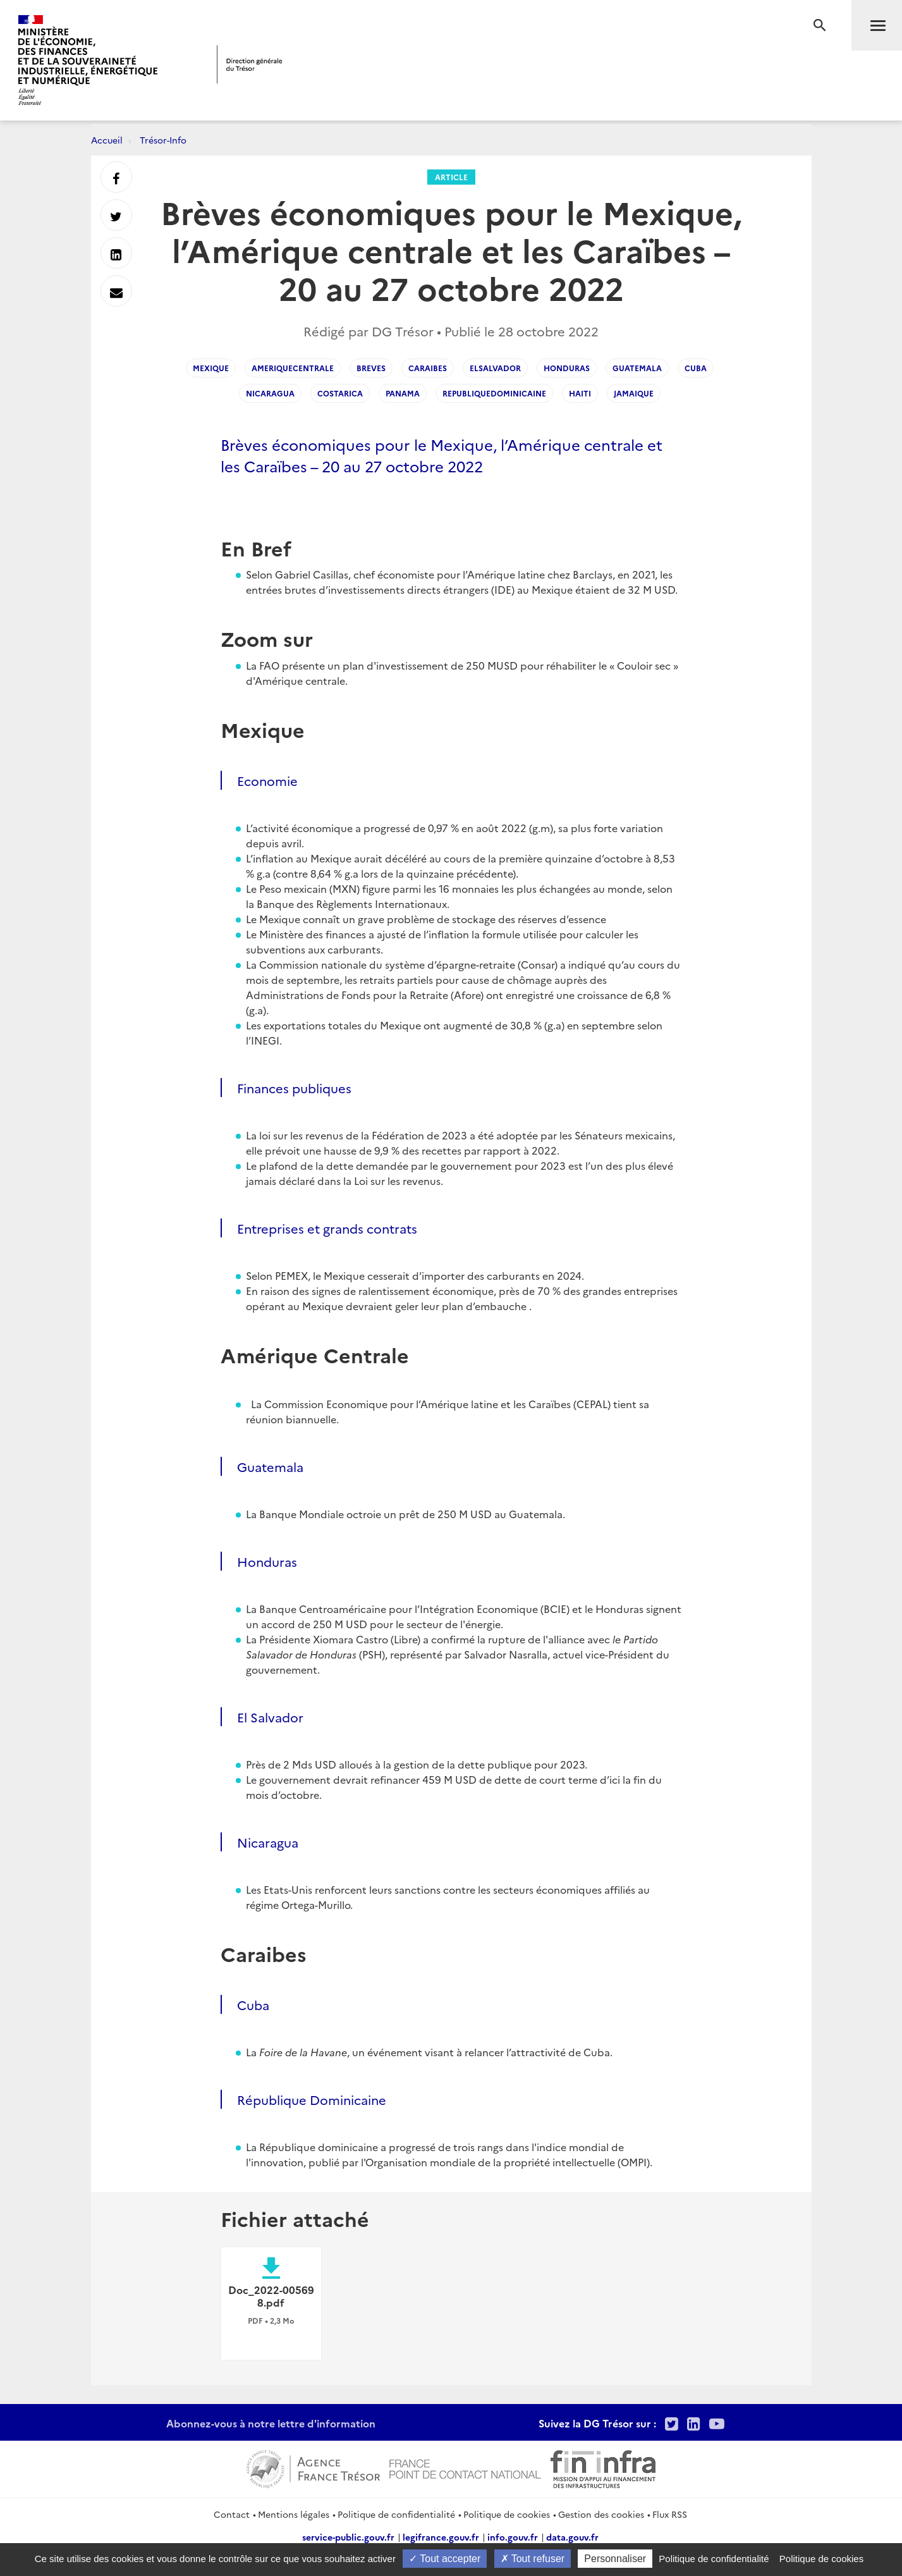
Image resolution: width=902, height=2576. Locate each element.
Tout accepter (444, 2558)
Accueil (107, 139)
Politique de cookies (506, 2514)
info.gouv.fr (512, 2536)
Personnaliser (615, 2558)
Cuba (696, 367)
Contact (232, 2514)
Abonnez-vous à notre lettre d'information (270, 2423)
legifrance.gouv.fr (441, 2536)
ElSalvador (495, 367)
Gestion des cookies (601, 2514)
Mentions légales (293, 2514)
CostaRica (340, 393)
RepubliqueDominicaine (494, 393)
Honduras (567, 367)
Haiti (580, 393)
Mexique (211, 367)
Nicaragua (270, 393)
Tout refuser (533, 2558)
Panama (403, 393)
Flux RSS (669, 2514)
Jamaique (634, 393)
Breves (371, 367)
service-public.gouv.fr (348, 2536)
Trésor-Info (163, 139)
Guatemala (637, 367)
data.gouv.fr (572, 2536)
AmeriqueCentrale (293, 367)
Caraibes (427, 367)
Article (451, 176)
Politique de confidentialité (396, 2514)
